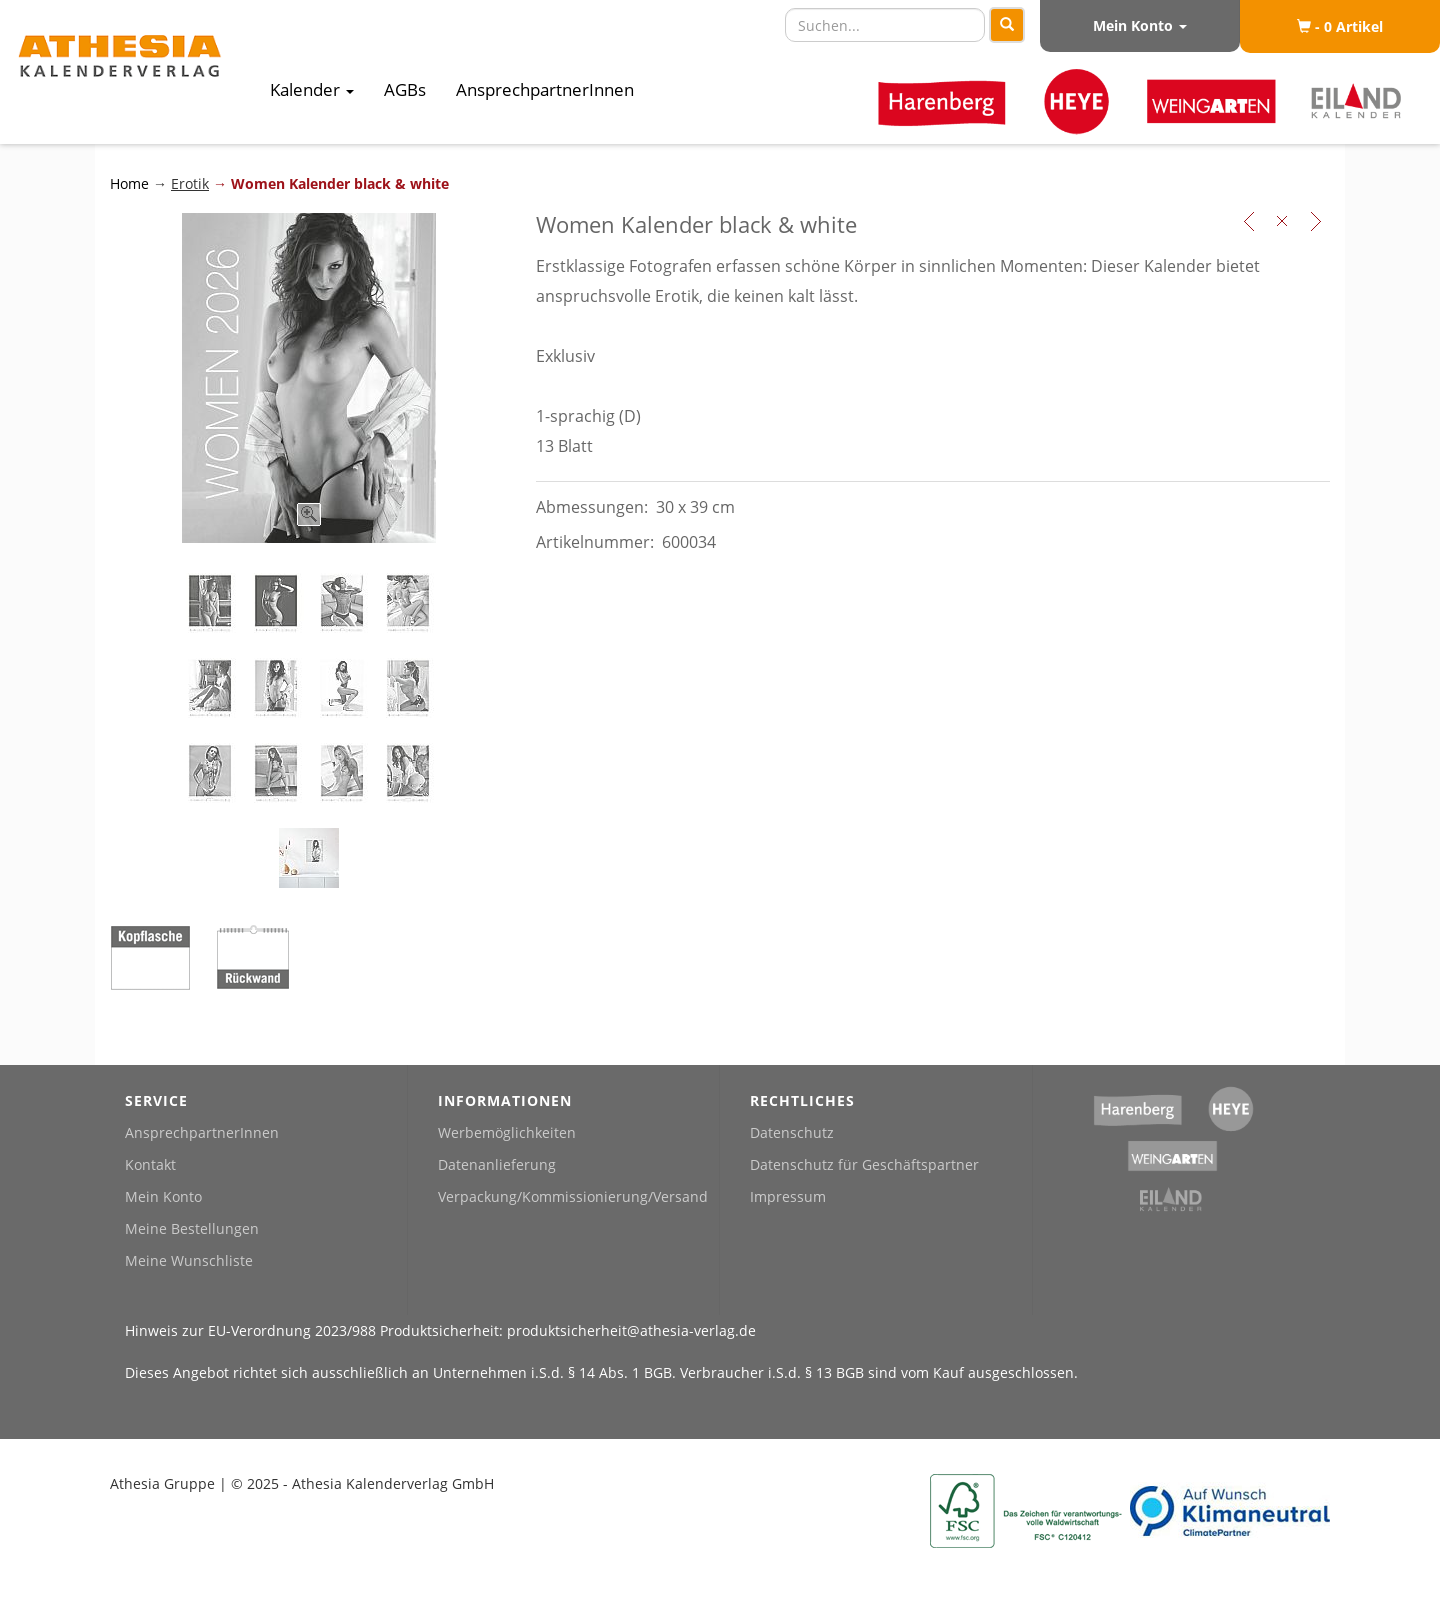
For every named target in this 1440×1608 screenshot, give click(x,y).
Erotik (190, 183)
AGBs (405, 89)
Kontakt (150, 1164)
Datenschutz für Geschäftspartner (864, 1164)
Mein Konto (1140, 25)
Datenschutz (792, 1132)
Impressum (788, 1196)
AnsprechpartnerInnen (545, 89)
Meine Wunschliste (189, 1260)
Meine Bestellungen (192, 1228)
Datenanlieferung (497, 1164)
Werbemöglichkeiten (507, 1132)
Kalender (312, 89)
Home (131, 183)
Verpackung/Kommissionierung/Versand (573, 1196)
